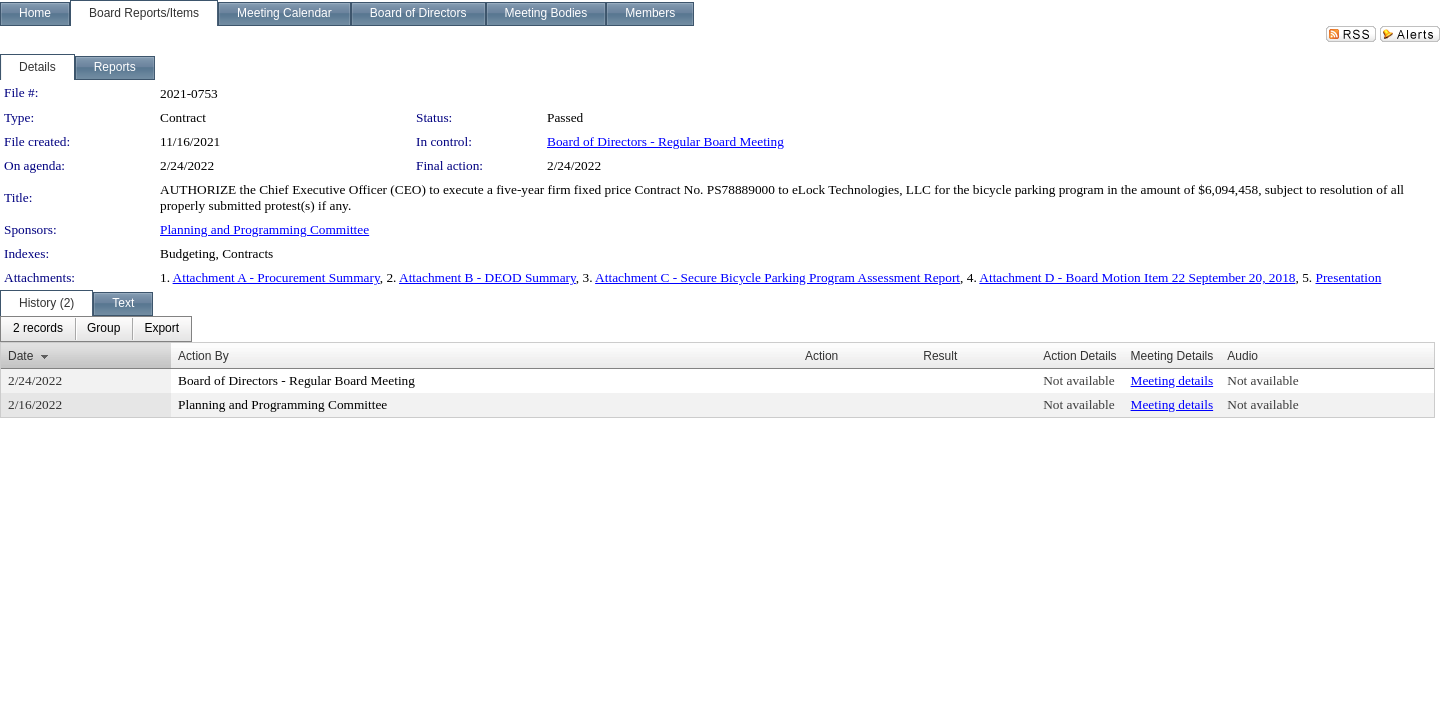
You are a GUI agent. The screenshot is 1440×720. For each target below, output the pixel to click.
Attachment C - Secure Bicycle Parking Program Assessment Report (777, 277)
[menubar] (96, 329)
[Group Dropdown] (103, 329)
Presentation (1348, 277)
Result (940, 356)
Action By (203, 356)
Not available (1078, 380)
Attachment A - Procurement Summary (276, 277)
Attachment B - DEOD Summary (487, 277)
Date (20, 356)
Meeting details (1172, 380)
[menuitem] (38, 329)
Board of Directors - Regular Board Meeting (665, 141)
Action (821, 356)
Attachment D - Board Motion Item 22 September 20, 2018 (1137, 277)
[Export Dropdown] (161, 329)
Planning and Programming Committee (264, 229)
